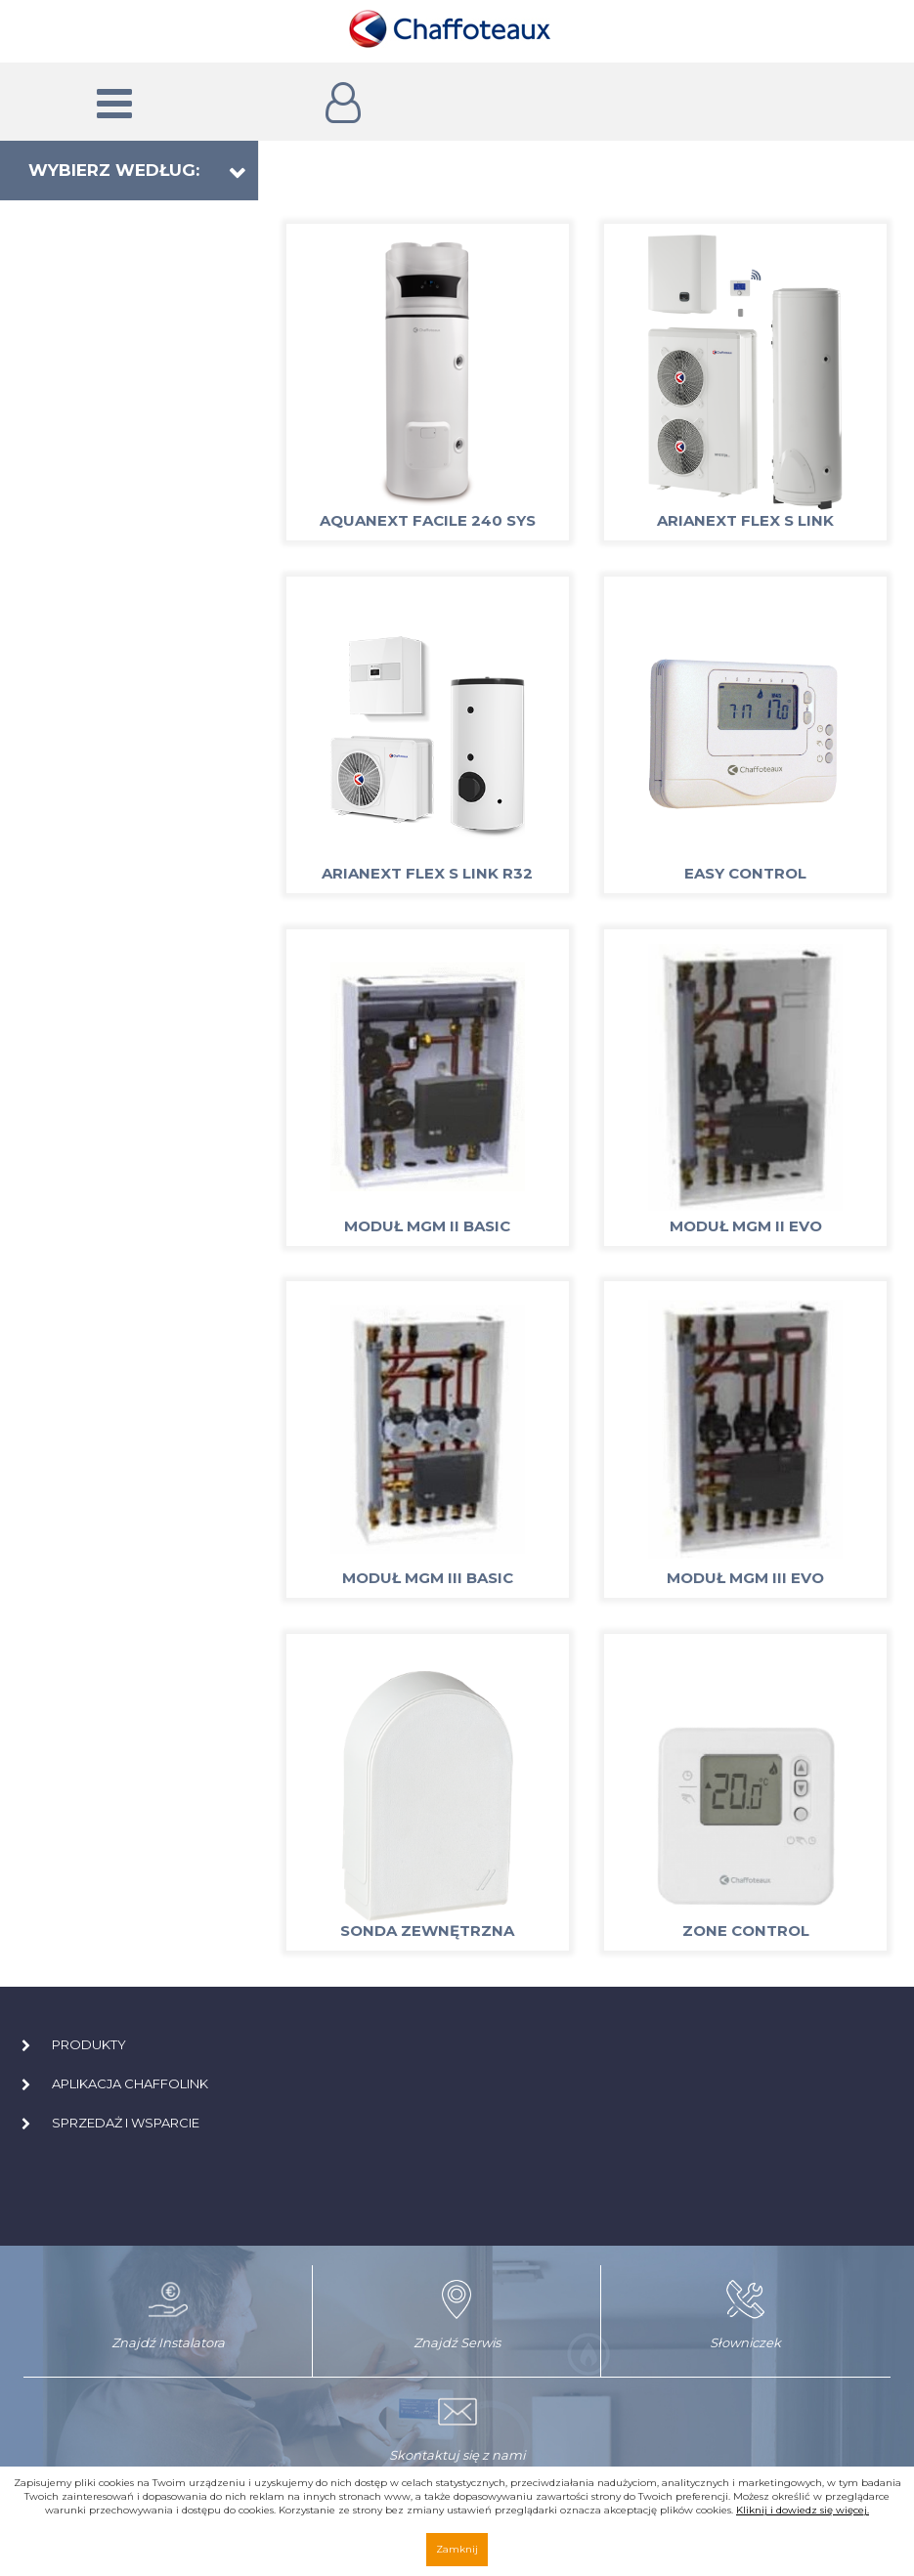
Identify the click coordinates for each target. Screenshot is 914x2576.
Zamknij (457, 2549)
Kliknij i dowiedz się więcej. (802, 2510)
